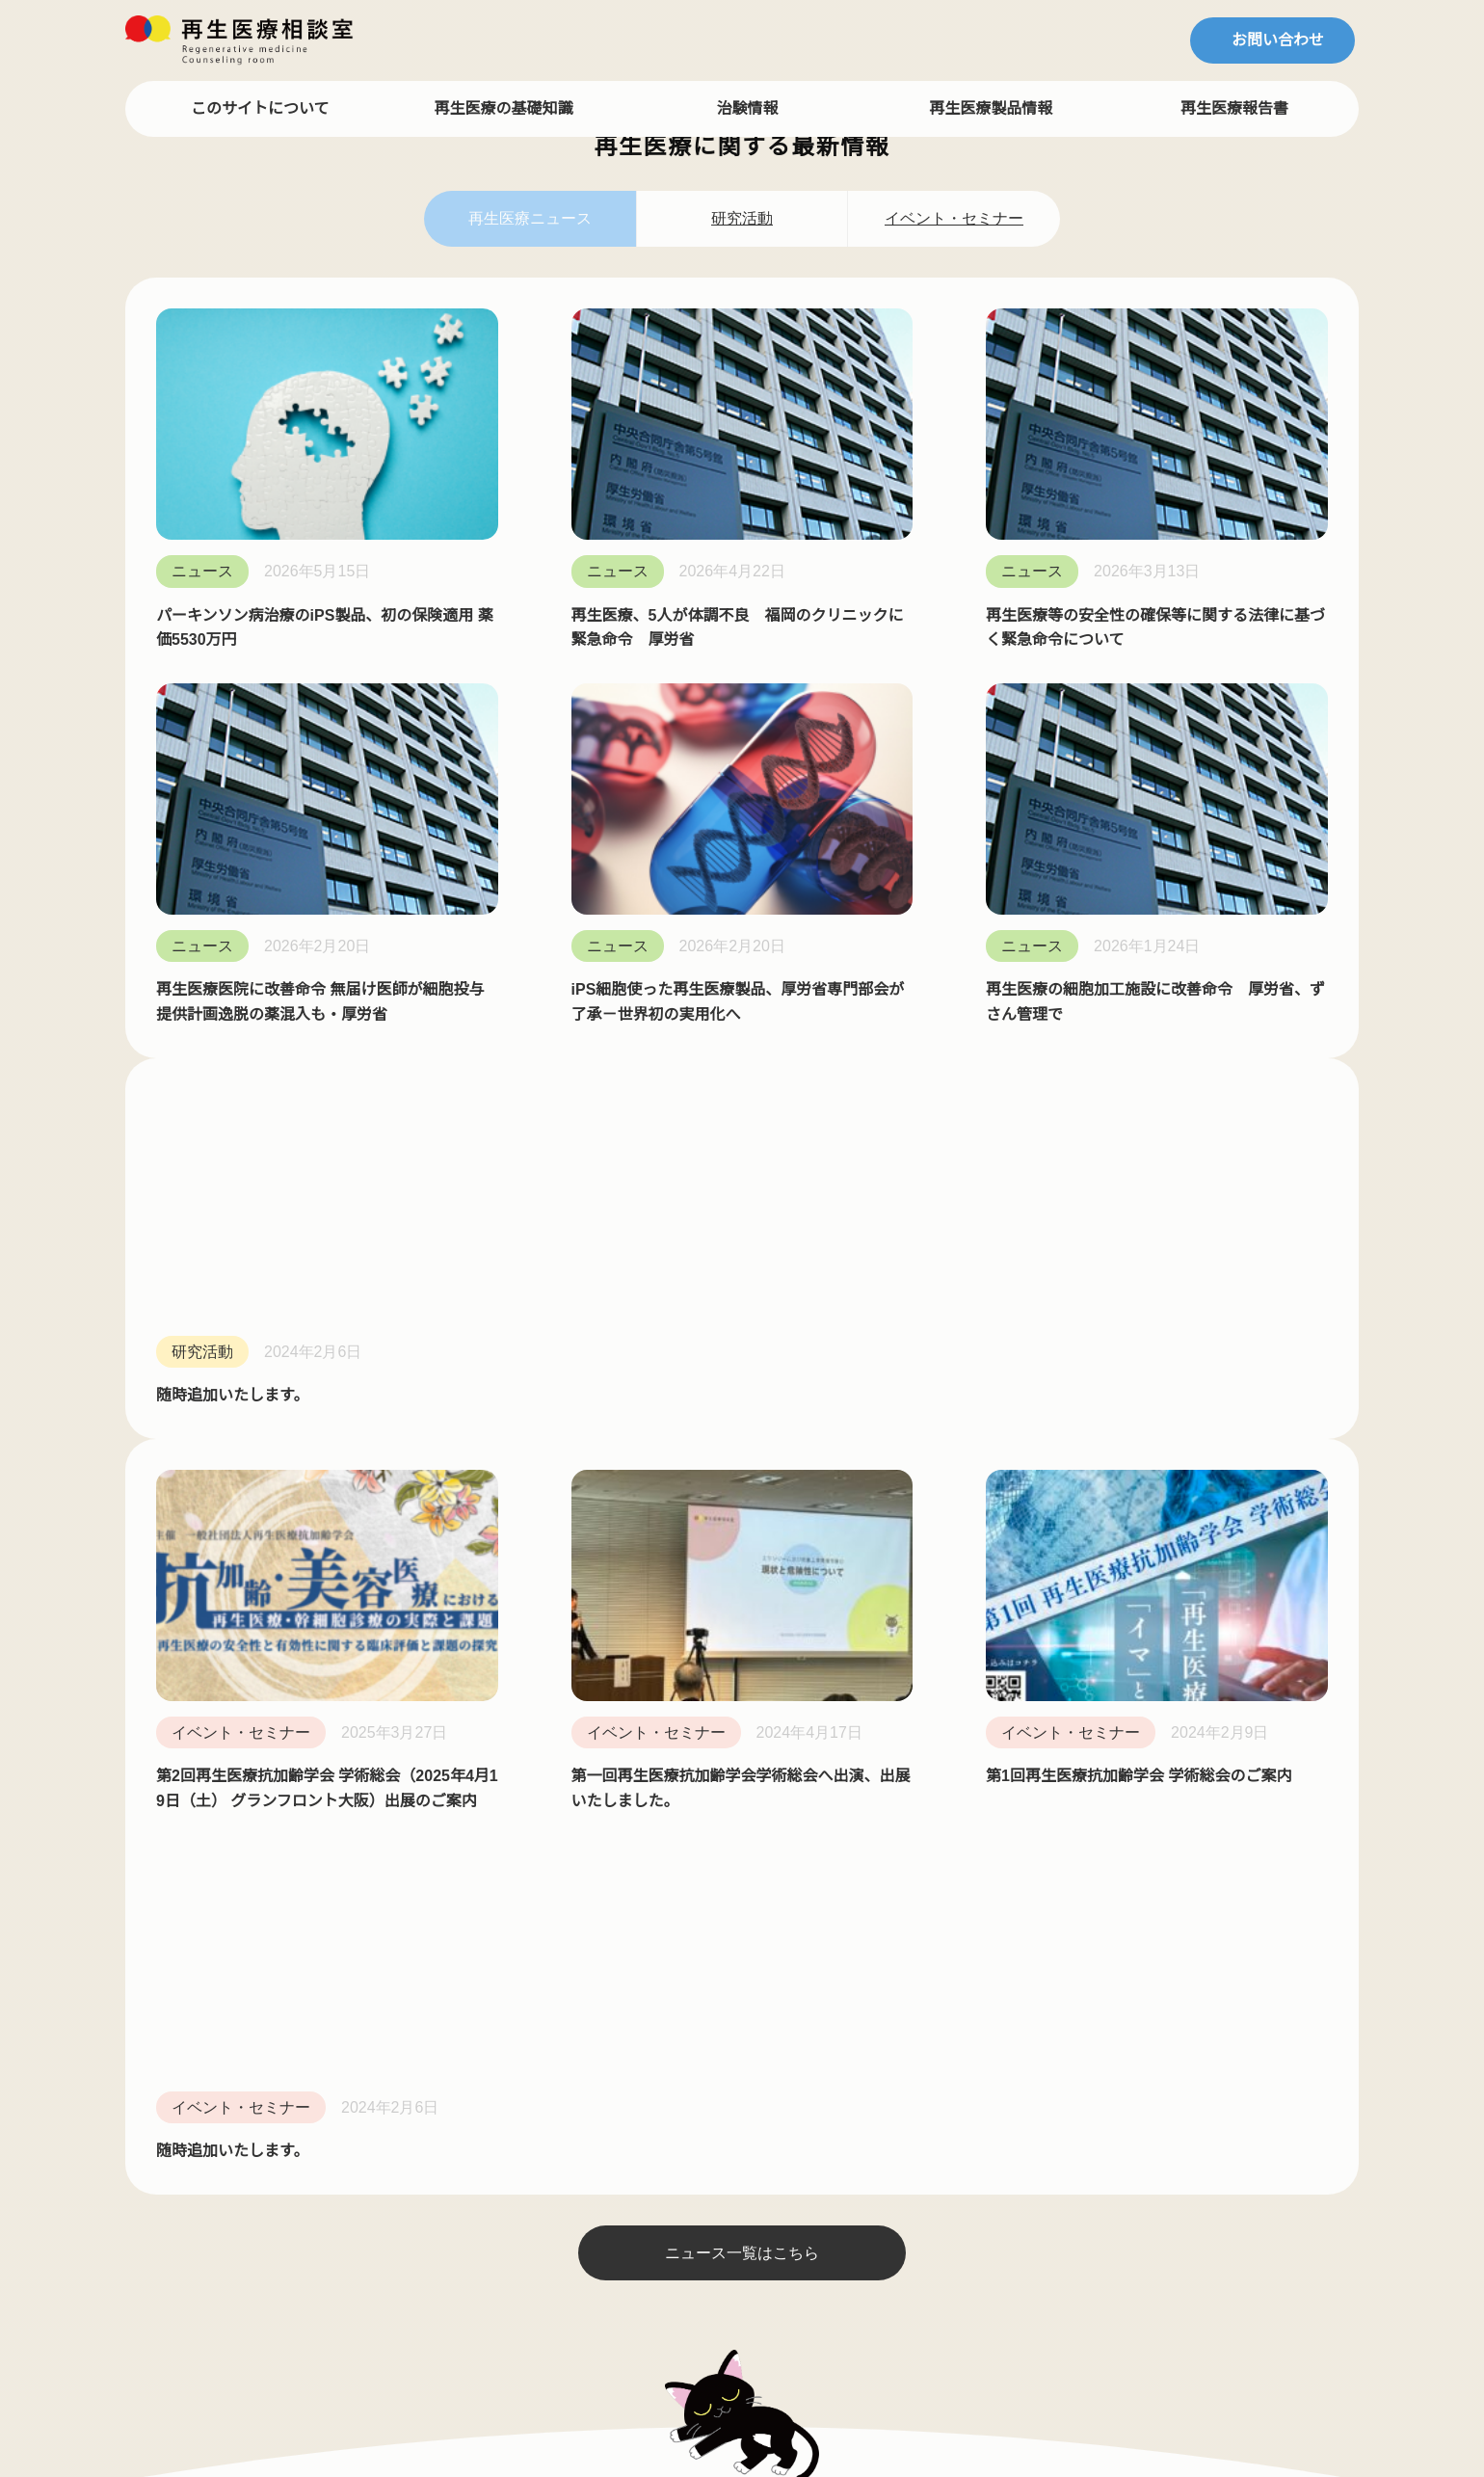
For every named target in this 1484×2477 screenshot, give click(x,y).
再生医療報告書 (1235, 108)
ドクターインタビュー (209, 1434)
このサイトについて (261, 108)
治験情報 (748, 108)
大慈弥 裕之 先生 (194, 1633)
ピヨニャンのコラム (448, 1534)
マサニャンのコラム (448, 1500)
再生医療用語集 (675, 1507)
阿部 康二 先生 (187, 1667)
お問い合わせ (1278, 40)
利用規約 (651, 1607)
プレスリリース (674, 1674)
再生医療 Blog (428, 1633)
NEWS (642, 1574)
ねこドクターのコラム (455, 1466)
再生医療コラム (429, 1434)
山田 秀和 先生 (187, 1500)
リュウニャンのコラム (456, 1600)
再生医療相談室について (705, 1440)
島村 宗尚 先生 (187, 1567)
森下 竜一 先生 (187, 1700)
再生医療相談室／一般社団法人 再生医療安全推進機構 (751, 2372)
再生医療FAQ (665, 1474)
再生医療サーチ (675, 1541)
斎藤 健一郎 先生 (194, 1534)
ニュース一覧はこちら (742, 1116)
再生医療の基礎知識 (505, 108)
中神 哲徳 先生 (187, 1600)
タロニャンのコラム (448, 1567)
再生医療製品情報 (991, 108)
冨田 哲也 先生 (187, 1466)
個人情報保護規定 (682, 1641)
